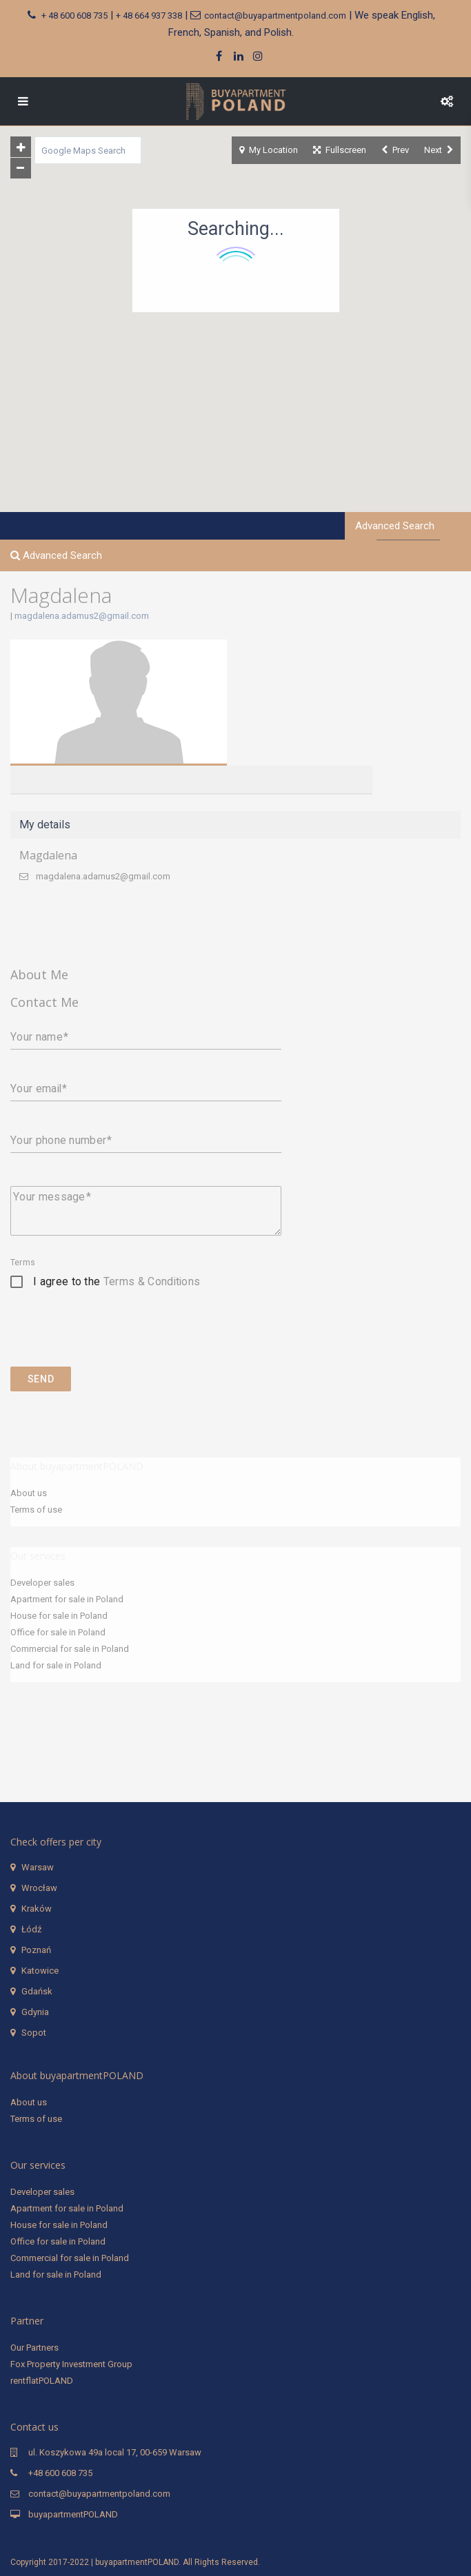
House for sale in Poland (59, 1616)
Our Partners (34, 2347)
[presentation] (115, 1339)
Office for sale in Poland (58, 1632)
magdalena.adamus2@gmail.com (81, 616)
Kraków (36, 1908)
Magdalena (48, 855)
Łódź (31, 1929)
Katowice (40, 1970)
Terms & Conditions (152, 1281)
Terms (22, 1262)
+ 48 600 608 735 (74, 15)
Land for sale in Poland (55, 1665)
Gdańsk (36, 1991)
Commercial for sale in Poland (69, 1649)
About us (28, 1493)
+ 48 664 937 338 (149, 15)
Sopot (33, 2032)
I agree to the (116, 1281)
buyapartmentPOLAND (73, 2514)
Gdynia (35, 2012)
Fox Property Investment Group (71, 2364)
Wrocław (39, 1888)
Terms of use (36, 1509)
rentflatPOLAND (41, 2380)
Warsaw (37, 1867)
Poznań (36, 1950)
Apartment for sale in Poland (66, 1599)
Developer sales (42, 1582)
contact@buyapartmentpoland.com (275, 15)
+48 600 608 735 (60, 2473)
